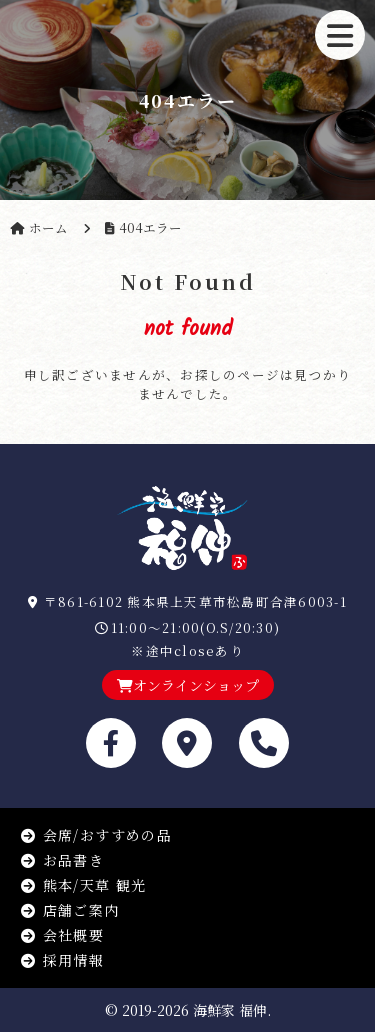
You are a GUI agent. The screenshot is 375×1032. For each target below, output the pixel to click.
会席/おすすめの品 (96, 835)
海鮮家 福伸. (232, 1010)
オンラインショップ (188, 685)
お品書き (62, 860)
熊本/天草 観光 (83, 885)
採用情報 (62, 960)
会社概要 (62, 935)
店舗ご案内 (70, 910)
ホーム (48, 228)
